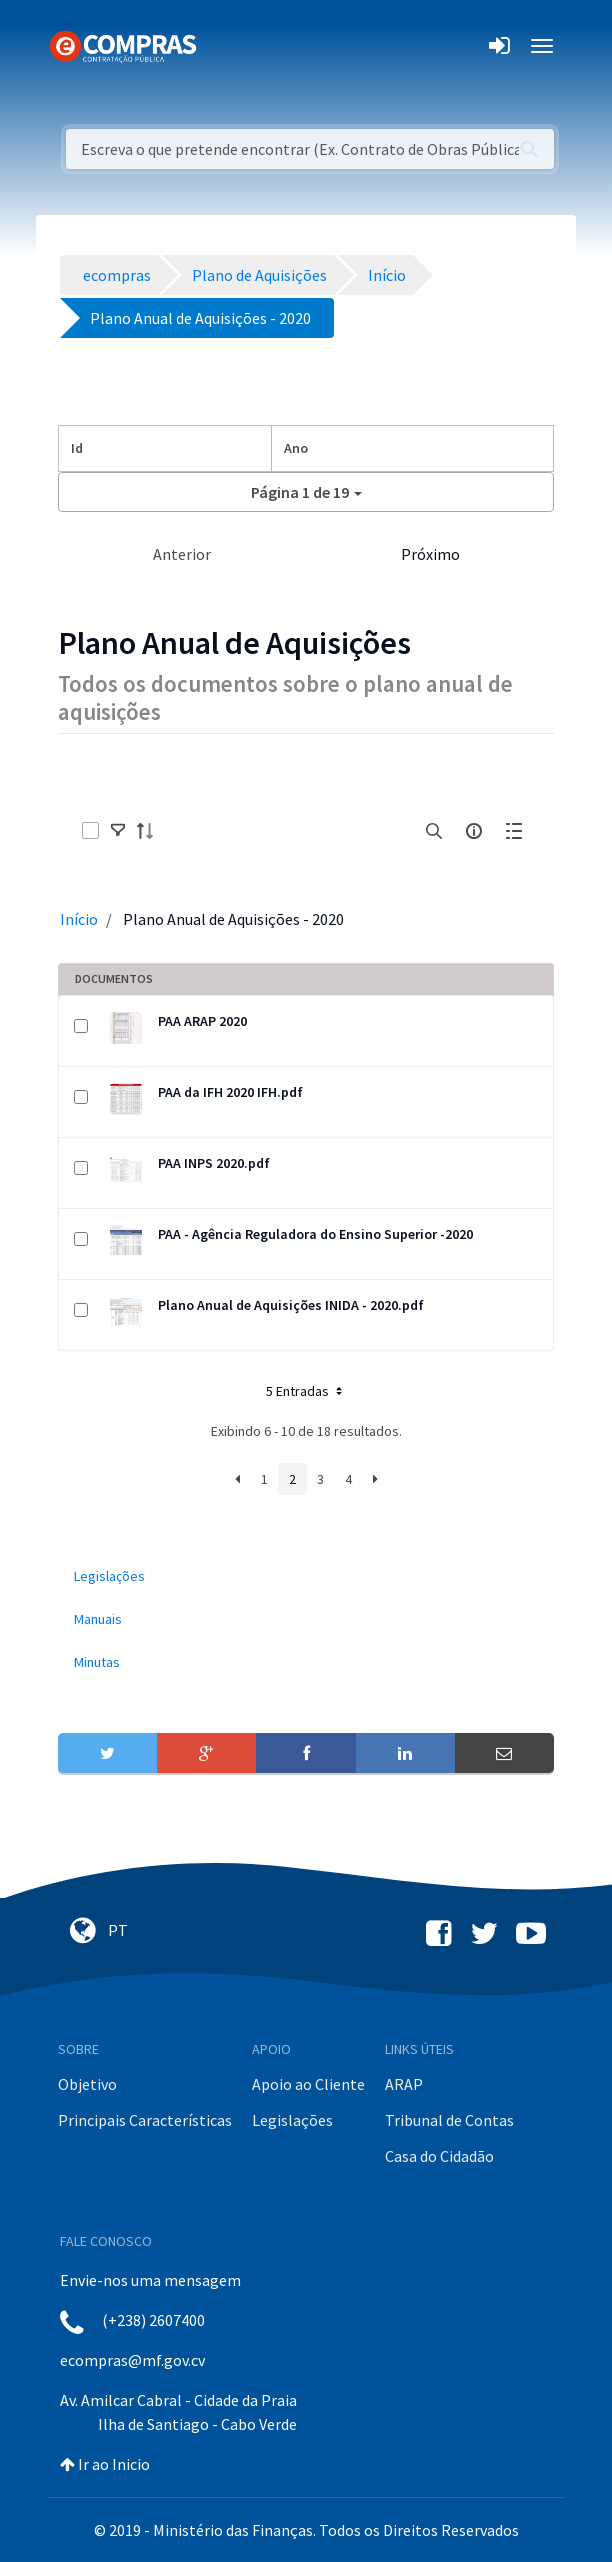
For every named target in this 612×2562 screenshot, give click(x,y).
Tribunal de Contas (449, 2120)
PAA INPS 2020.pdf (214, 1163)
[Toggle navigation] (224, 46)
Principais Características (145, 2120)
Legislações (292, 2120)
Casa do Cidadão (439, 2156)
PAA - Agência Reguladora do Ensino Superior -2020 (315, 1234)
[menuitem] (306, 1576)
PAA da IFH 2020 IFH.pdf (230, 1092)
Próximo (430, 554)
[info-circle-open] (474, 831)
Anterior (182, 554)
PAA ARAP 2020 (202, 1021)
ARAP (404, 2084)
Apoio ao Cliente (308, 2084)
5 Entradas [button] (306, 1391)
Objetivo (87, 2084)
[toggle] (118, 831)
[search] (434, 831)
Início (79, 919)
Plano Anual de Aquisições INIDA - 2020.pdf (291, 1305)
